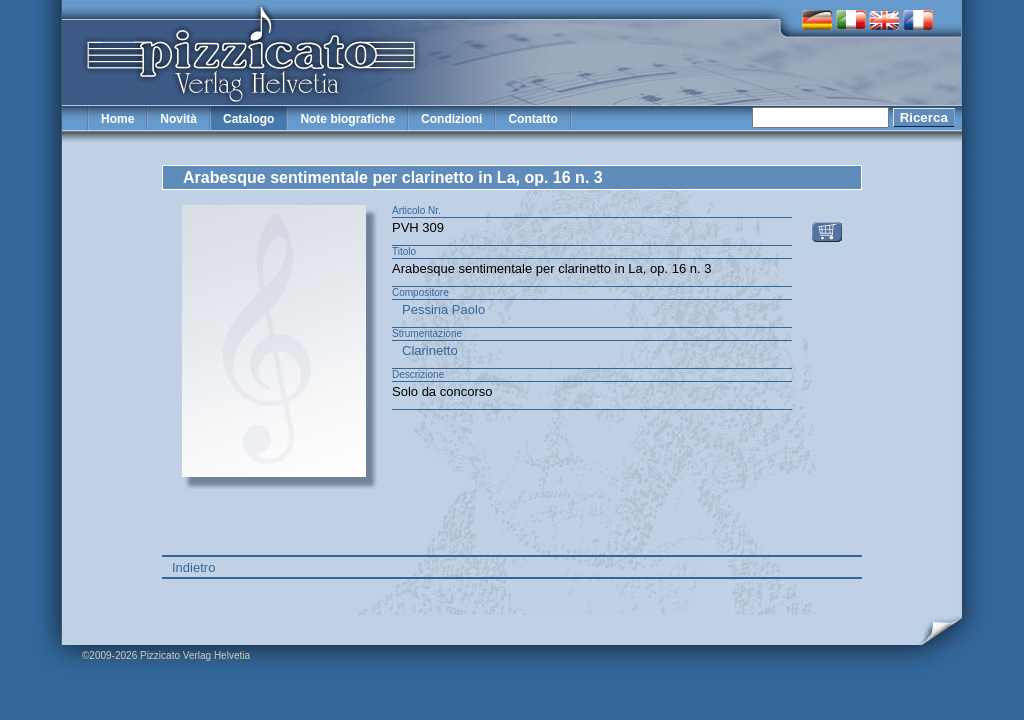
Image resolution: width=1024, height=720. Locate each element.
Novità (178, 119)
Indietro (193, 567)
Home (117, 119)
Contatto (532, 119)
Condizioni (451, 119)
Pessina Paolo (443, 309)
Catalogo (248, 119)
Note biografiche (347, 119)
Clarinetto (430, 350)
